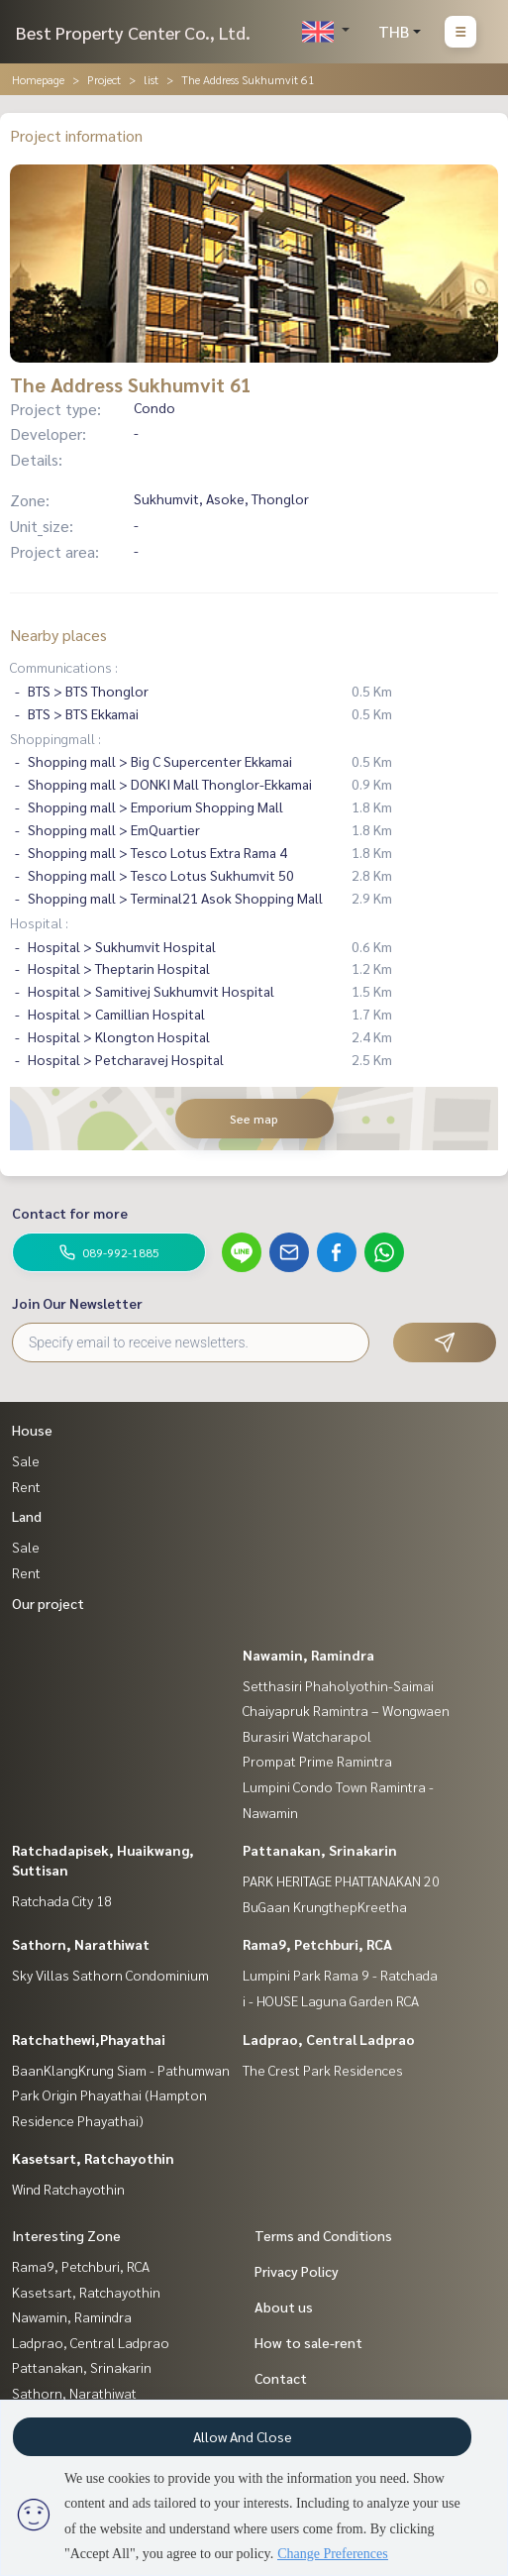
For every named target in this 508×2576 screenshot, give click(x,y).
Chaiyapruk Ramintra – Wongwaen (346, 1710)
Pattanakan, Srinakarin (320, 1850)
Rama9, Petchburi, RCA (317, 1944)
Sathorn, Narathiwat (81, 1944)
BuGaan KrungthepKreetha (325, 1906)
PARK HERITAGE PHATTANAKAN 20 (341, 1880)
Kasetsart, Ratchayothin (93, 2158)
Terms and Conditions (323, 2235)
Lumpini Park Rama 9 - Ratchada (340, 1975)
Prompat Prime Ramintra (317, 1761)
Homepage (38, 79)
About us (283, 2306)
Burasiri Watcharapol (307, 1736)
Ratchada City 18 (62, 1900)
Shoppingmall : (55, 738)
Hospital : (39, 922)
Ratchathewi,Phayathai (88, 2039)
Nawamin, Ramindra (308, 1655)
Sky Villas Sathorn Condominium (110, 1975)
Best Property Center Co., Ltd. (133, 32)
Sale (26, 1460)
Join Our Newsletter (77, 1303)
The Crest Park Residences (323, 2070)
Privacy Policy (296, 2271)
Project (104, 79)
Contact (280, 2378)
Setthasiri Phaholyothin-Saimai (338, 1685)
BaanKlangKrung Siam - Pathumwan (121, 2070)
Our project (48, 1603)
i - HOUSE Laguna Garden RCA (331, 2000)
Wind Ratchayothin (68, 2189)
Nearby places (58, 634)
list (151, 79)
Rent (26, 1486)
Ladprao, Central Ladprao (329, 2039)
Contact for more (70, 1213)
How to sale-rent (308, 2342)
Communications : (64, 667)
